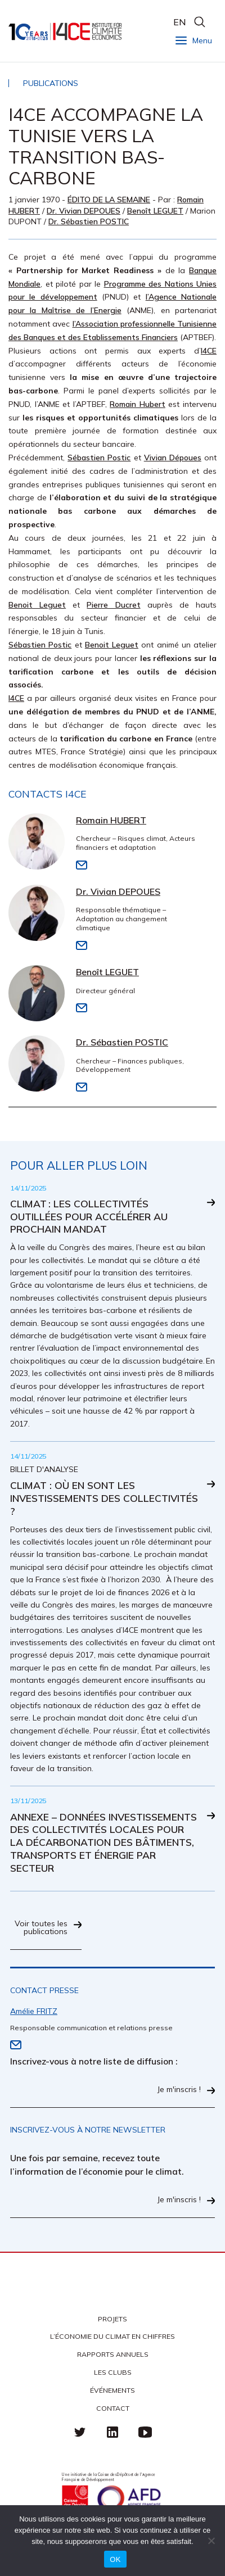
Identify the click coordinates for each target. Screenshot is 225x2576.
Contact (112, 2408)
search (199, 21)
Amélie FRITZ (33, 2011)
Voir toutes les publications (41, 1927)
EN (179, 22)
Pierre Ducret (113, 605)
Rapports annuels (112, 2354)
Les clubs (113, 2372)
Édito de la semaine (109, 199)
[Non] (211, 2540)
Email (81, 865)
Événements (112, 2390)
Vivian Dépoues (172, 457)
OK (115, 2559)
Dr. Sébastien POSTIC (88, 221)
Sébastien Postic (99, 457)
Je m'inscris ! (179, 2089)
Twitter (80, 2432)
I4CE (65, 31)
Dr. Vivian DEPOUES (83, 211)
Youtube (145, 2432)
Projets (112, 2319)
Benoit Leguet (37, 605)
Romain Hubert (137, 404)
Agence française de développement (128, 2498)
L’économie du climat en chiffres (112, 2336)
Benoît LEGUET (155, 211)
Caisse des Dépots (75, 2498)
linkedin (112, 2432)
